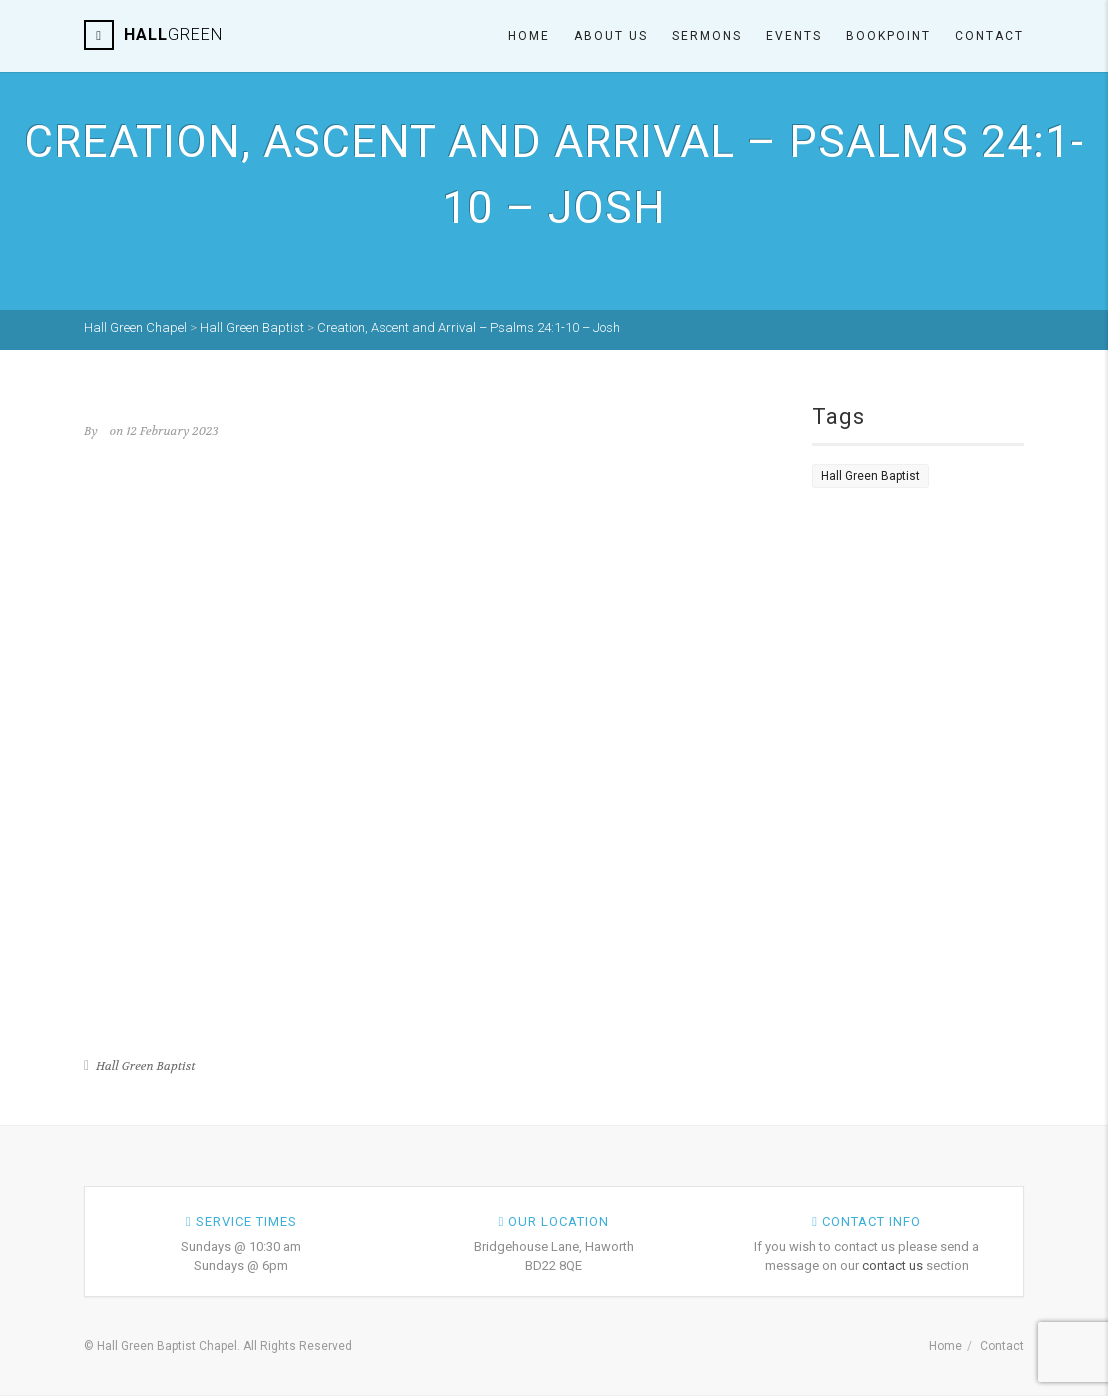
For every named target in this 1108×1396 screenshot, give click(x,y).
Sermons (707, 36)
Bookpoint (888, 36)
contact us (892, 1265)
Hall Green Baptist (146, 1066)
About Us (611, 36)
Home (529, 36)
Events (794, 36)
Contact (989, 36)
